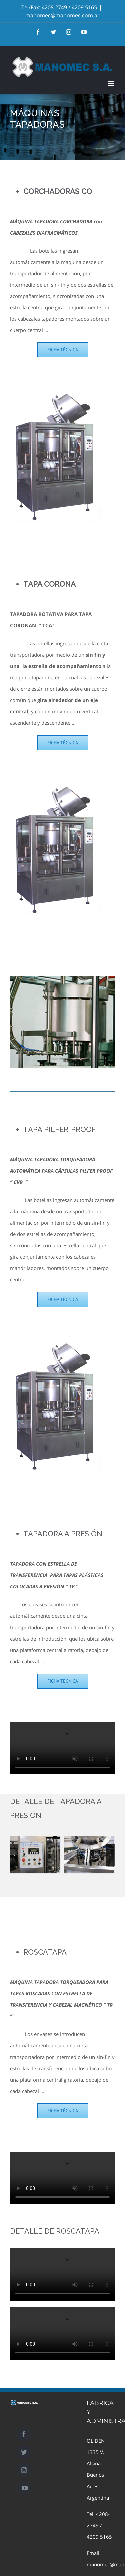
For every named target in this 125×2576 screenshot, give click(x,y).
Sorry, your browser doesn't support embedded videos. (62, 1748)
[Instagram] (24, 2470)
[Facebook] (24, 2434)
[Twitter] (24, 2452)
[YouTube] (24, 2488)
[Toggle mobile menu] (111, 83)
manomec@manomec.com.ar (62, 15)
